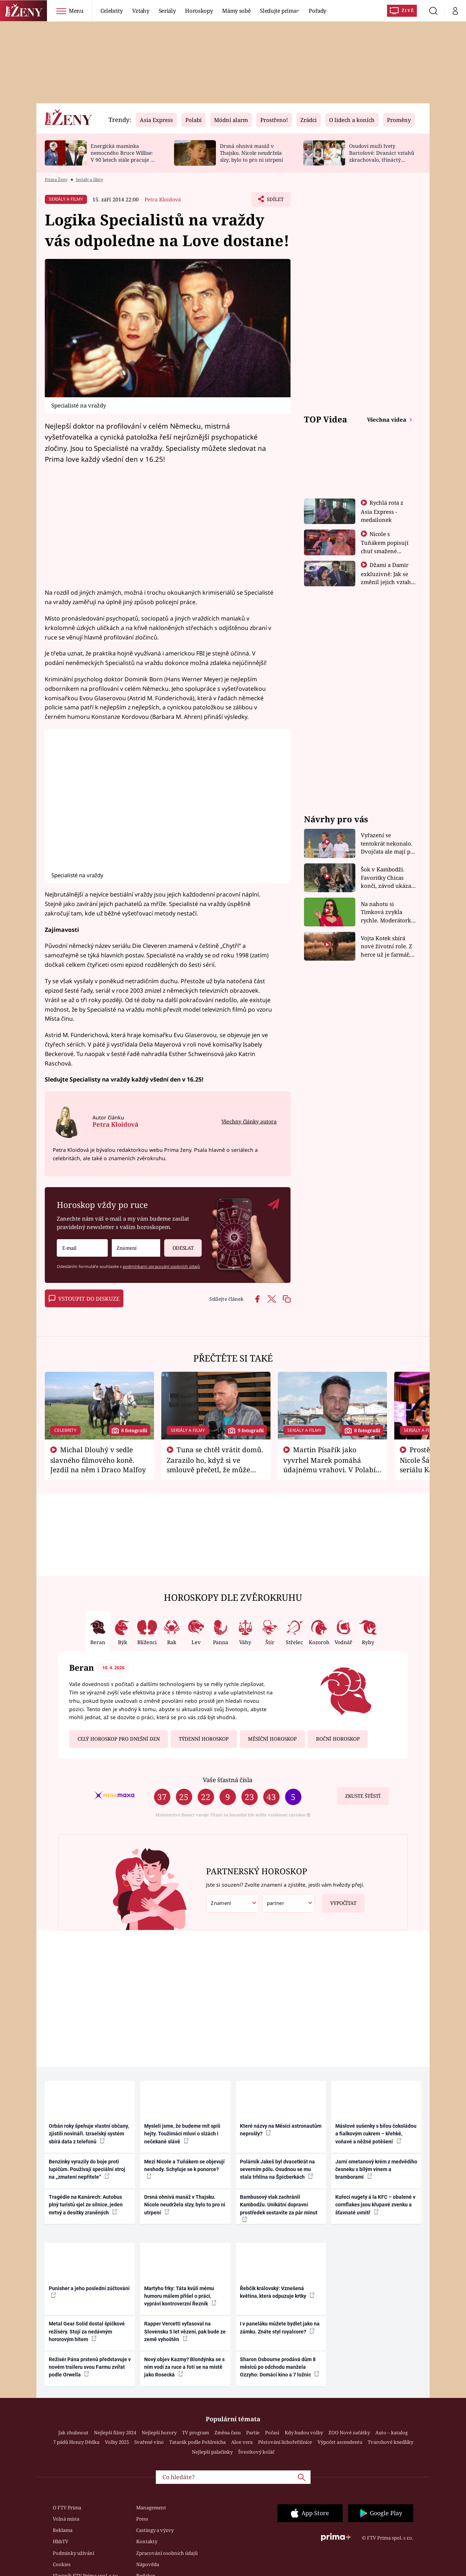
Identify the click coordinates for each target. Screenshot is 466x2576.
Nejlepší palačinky (212, 2452)
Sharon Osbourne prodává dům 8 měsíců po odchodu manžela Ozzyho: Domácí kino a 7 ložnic (279, 2367)
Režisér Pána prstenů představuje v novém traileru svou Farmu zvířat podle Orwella (90, 2367)
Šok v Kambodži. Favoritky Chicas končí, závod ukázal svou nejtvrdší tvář (387, 878)
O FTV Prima (67, 2507)
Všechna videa (387, 419)
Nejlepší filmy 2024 (115, 2432)
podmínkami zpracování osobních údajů (161, 1266)
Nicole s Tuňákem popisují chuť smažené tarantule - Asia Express (384, 550)
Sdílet (274, 201)
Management (151, 2507)
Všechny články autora (249, 1121)
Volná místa (66, 2519)
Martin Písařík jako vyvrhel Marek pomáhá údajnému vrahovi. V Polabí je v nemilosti (329, 1464)
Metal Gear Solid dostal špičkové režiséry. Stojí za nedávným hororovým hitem (87, 2331)
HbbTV (60, 2541)
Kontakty (146, 2541)
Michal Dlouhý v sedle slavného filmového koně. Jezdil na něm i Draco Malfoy (98, 1459)
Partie (253, 2432)
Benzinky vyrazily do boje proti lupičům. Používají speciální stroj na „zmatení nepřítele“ (87, 2169)
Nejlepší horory (159, 2432)
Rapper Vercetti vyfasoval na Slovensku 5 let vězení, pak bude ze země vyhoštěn (185, 2331)
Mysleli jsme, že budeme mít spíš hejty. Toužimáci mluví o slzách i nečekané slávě (182, 2133)
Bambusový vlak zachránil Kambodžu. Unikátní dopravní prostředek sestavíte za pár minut (278, 2208)
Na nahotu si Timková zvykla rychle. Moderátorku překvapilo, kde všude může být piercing (388, 912)
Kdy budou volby (304, 2432)
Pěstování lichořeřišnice (285, 2442)
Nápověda (147, 2564)
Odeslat (178, 1245)
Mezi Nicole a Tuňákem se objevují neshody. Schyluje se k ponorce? (184, 2169)
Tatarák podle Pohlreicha (197, 2442)
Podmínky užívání (73, 2553)
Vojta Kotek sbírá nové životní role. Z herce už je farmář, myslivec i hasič (386, 946)
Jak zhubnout (73, 2432)
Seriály (167, 10)
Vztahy (140, 10)
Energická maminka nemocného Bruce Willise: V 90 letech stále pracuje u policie (122, 156)
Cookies (62, 2564)
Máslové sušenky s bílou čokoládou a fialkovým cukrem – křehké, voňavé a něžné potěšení (375, 2133)
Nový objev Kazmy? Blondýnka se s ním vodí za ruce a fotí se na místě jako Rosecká (184, 2367)
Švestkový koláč (256, 2452)
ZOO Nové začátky (349, 2432)
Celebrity (111, 10)
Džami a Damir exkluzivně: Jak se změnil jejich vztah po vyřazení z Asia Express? (386, 581)
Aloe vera (242, 2442)
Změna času (227, 2432)
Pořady (317, 10)
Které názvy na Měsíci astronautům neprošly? (280, 2129)
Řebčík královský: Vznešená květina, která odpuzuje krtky (277, 2292)
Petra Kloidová (163, 199)
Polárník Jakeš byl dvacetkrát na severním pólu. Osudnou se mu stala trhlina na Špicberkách (277, 2169)
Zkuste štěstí (362, 1796)
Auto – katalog (391, 2432)
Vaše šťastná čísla (227, 1780)
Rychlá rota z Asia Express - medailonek (382, 511)
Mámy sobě (236, 10)
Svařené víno (149, 2442)
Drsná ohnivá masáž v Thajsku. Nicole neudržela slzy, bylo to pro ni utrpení (251, 152)
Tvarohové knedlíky (390, 2442)
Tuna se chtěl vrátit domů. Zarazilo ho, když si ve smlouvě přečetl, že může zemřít (215, 1464)
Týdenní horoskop (204, 1739)
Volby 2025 (117, 2442)
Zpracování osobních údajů (167, 2553)
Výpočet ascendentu (339, 2442)
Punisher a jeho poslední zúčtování (89, 2291)
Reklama (62, 2530)
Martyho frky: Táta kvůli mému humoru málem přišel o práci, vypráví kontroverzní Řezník (180, 2296)
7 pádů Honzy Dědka (76, 2442)
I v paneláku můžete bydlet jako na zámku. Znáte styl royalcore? (280, 2327)
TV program (195, 2432)
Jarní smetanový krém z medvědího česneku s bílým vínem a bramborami (376, 2169)
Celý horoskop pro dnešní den (119, 1739)
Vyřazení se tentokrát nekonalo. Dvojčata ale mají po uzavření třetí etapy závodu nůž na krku (387, 843)
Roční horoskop (338, 1739)
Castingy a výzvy (155, 2530)
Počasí (272, 2432)
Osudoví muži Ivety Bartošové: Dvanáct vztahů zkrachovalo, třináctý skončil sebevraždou (381, 156)
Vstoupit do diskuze (84, 1298)
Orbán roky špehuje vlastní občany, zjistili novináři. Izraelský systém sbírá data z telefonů (89, 2133)
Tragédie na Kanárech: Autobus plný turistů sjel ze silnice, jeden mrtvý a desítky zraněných (86, 2204)
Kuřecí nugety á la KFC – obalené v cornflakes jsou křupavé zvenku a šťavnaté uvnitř (375, 2204)
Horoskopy (199, 10)
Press (142, 2519)
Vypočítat (339, 1900)
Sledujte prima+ (279, 10)
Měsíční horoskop (272, 1739)
